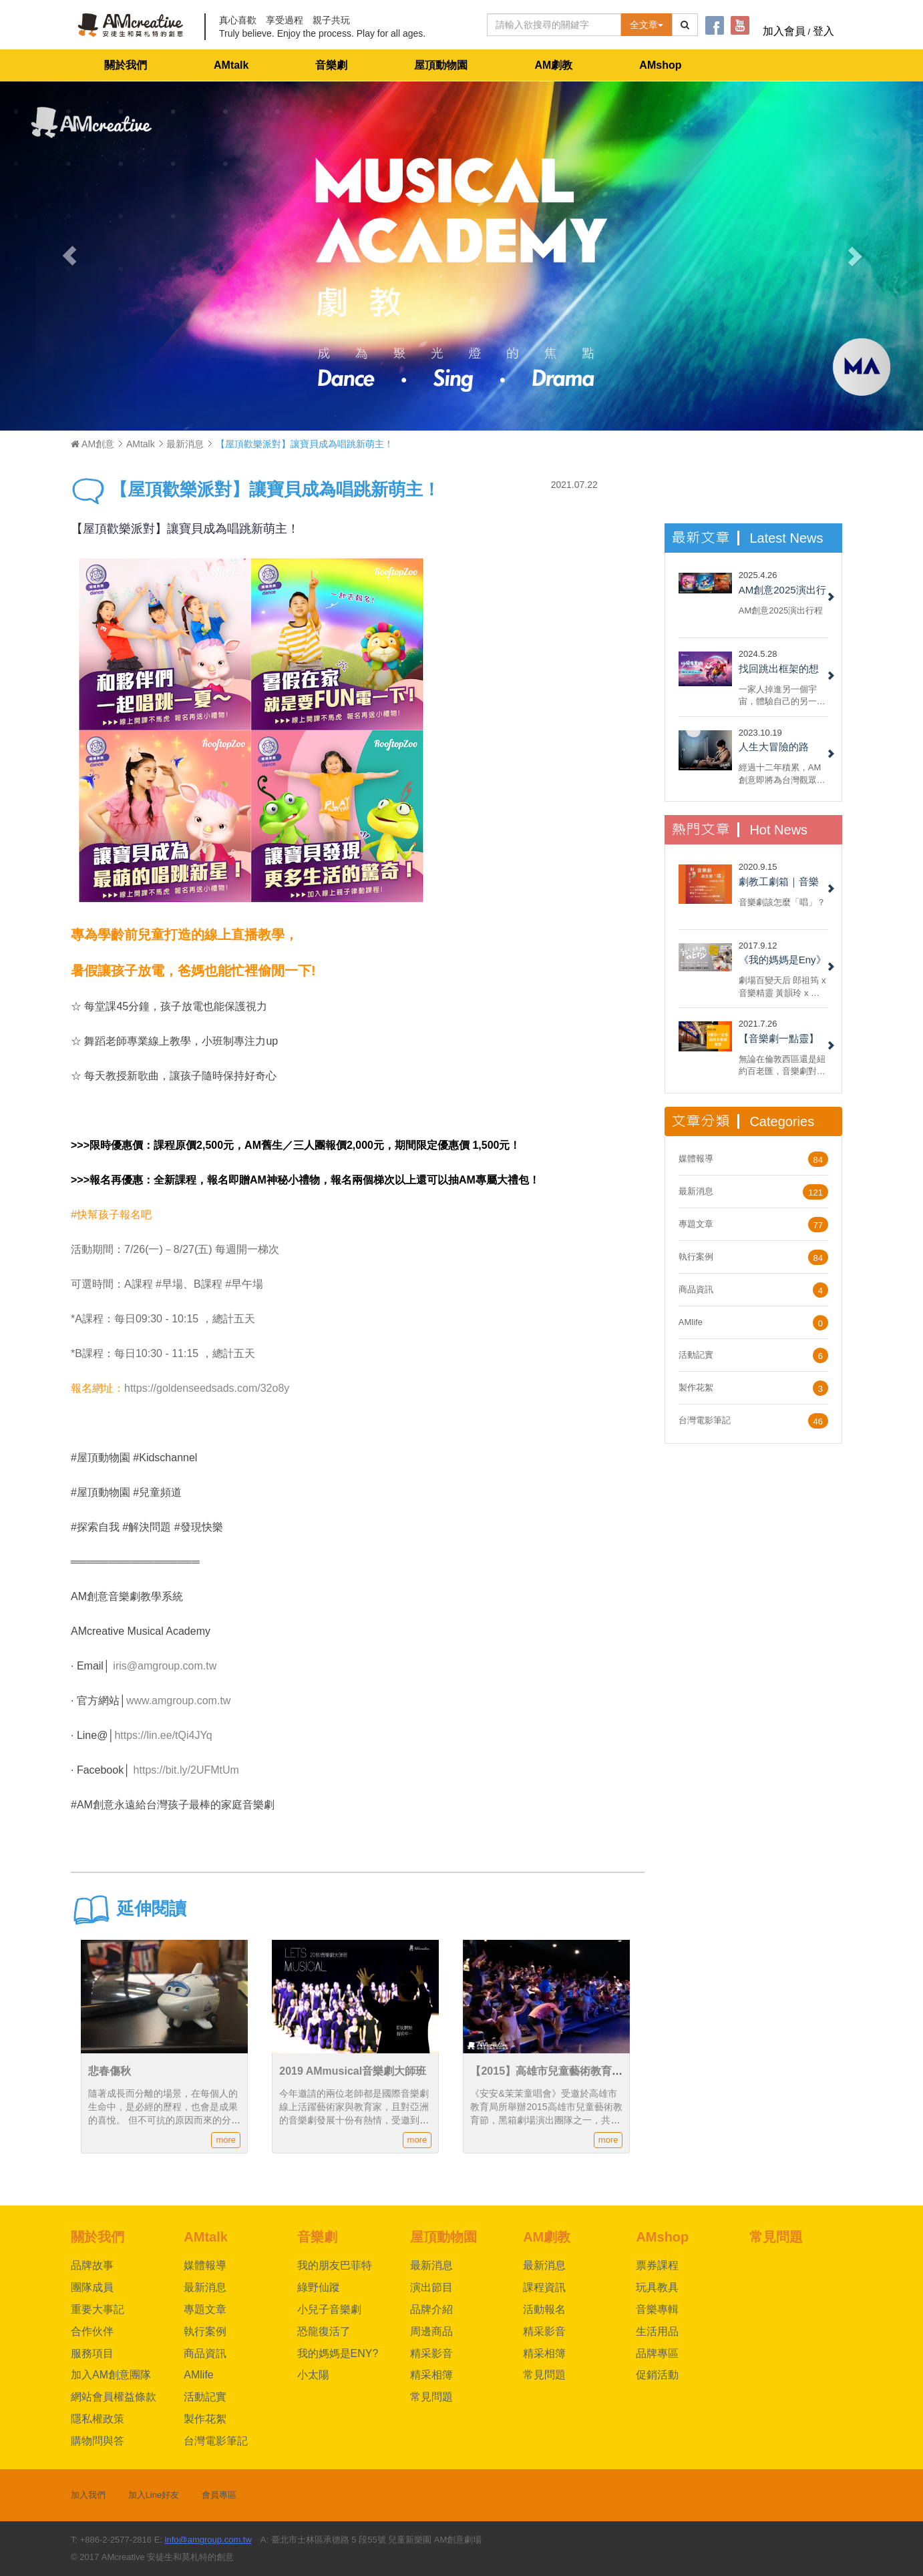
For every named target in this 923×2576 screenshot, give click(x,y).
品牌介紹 (431, 2309)
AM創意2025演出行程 (781, 610)
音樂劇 (331, 65)
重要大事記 (97, 2309)
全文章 (646, 24)
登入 (823, 31)
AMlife (691, 1322)
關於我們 (125, 65)
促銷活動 (657, 2374)
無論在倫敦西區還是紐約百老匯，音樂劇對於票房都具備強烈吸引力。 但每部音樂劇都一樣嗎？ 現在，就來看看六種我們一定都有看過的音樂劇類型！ (783, 1065)
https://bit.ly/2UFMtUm (186, 1770)
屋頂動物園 (441, 65)
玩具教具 (657, 2287)
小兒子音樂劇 (329, 2309)
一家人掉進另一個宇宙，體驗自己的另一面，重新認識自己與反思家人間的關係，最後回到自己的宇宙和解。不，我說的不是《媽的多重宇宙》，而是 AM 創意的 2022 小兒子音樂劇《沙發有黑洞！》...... (782, 695)
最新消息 (185, 444)
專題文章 (696, 1224)
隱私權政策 (97, 2418)
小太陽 (313, 2374)
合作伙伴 (92, 2331)
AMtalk (231, 65)
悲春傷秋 (109, 2071)
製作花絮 (696, 1387)
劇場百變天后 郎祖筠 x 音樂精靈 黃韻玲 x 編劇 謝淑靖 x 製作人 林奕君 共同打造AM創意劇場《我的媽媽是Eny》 (782, 986)
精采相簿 (431, 2374)
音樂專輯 (657, 2309)
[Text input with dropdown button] (554, 24)
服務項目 (92, 2353)
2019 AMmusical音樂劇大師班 (352, 2071)
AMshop (660, 65)
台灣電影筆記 (705, 1420)
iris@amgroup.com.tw (164, 1665)
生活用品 (657, 2331)
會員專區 (219, 2495)
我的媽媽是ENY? (338, 2353)
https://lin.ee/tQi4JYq (163, 1735)
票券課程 (657, 2265)
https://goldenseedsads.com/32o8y (206, 1388)
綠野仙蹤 (318, 2287)
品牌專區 (657, 2353)
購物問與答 (97, 2440)
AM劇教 (553, 65)
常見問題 (431, 2396)
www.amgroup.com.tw (178, 1700)
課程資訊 (544, 2287)
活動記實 (696, 1355)
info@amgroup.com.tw (208, 2540)
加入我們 (88, 2495)
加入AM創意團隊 (111, 2374)
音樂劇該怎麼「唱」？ (782, 902)
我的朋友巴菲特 (334, 2265)
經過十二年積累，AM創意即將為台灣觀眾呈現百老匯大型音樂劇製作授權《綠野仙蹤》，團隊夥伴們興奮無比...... (782, 773)
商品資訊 (696, 1289)
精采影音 (431, 2353)
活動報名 (544, 2309)
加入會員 (784, 31)
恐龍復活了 (324, 2331)
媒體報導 (696, 1158)
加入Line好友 (154, 2495)
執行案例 (696, 1257)
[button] (69, 256)
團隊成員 (92, 2287)
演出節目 (431, 2287)
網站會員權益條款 (113, 2396)
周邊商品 (431, 2331)
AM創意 (92, 444)
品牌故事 (92, 2265)
